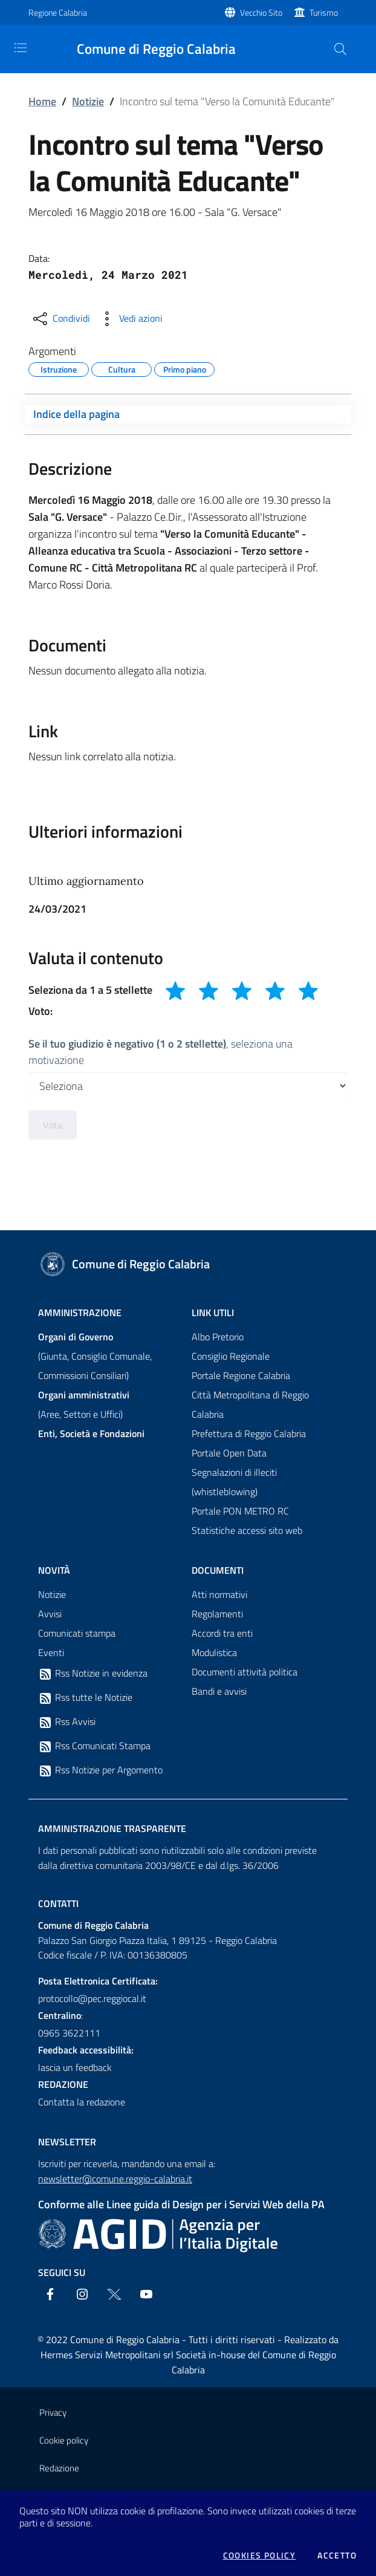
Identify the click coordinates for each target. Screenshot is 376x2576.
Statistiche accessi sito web (247, 1530)
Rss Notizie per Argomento (100, 1770)
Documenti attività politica (244, 1672)
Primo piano (184, 368)
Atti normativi (219, 1594)
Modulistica (214, 1652)
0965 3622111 (69, 2033)
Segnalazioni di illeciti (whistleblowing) (234, 1482)
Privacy (52, 2412)
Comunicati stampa (76, 1633)
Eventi (51, 1652)
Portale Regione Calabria (241, 1375)
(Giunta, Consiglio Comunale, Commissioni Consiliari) (95, 1356)
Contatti (58, 1903)
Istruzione (59, 368)
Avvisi (50, 1613)
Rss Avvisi (67, 1722)
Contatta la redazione (81, 2102)
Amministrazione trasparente (112, 1828)
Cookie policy (63, 2440)
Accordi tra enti (222, 1633)
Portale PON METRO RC (240, 1511)
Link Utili (213, 1312)
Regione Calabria (57, 12)
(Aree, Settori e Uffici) (83, 1404)
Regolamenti (217, 1613)
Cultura (121, 368)
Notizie (88, 101)
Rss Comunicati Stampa (94, 1746)
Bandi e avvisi (219, 1691)
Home (42, 101)
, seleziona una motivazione (160, 1051)
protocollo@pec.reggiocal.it (92, 1998)
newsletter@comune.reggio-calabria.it (115, 2178)
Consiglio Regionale (231, 1356)
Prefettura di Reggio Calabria (249, 1433)
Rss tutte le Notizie (85, 1698)
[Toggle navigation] (20, 48)
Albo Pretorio (218, 1336)
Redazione (59, 2468)
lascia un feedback (75, 2067)
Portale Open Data (229, 1453)
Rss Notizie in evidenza (92, 1673)
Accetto (337, 2555)
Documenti (218, 1570)
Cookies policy (259, 2555)
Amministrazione (80, 1312)
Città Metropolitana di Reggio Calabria (250, 1404)
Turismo (324, 12)
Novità (54, 1570)
